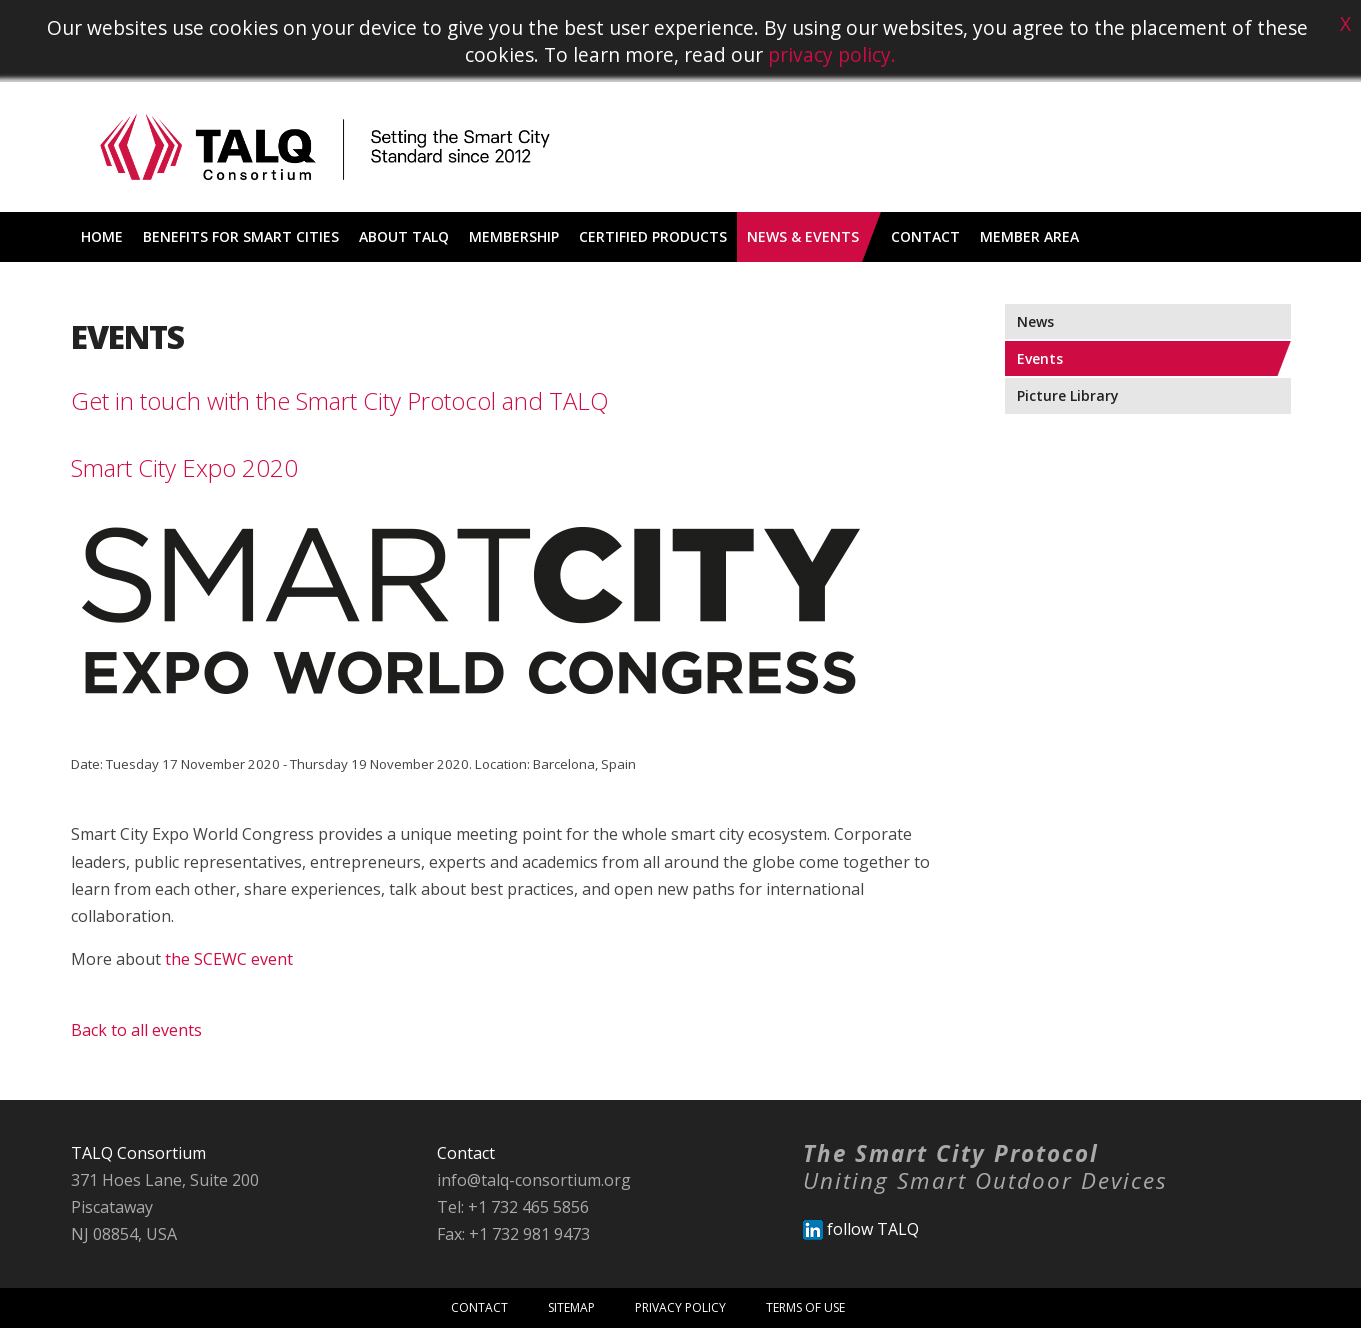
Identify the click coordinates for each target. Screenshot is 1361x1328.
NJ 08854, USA (124, 1234)
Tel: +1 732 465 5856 (513, 1207)
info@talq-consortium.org (534, 1180)
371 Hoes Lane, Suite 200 (165, 1180)
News (1035, 321)
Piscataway (112, 1207)
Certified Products (653, 236)
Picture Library (1068, 395)
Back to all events (136, 1030)
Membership (514, 236)
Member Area (1029, 236)
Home (102, 236)
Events (1040, 358)
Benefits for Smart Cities (241, 236)
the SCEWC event (229, 959)
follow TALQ (861, 1229)
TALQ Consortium (138, 1153)
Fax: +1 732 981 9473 (513, 1234)
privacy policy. (832, 54)
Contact (925, 236)
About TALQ (404, 236)
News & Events (803, 236)
